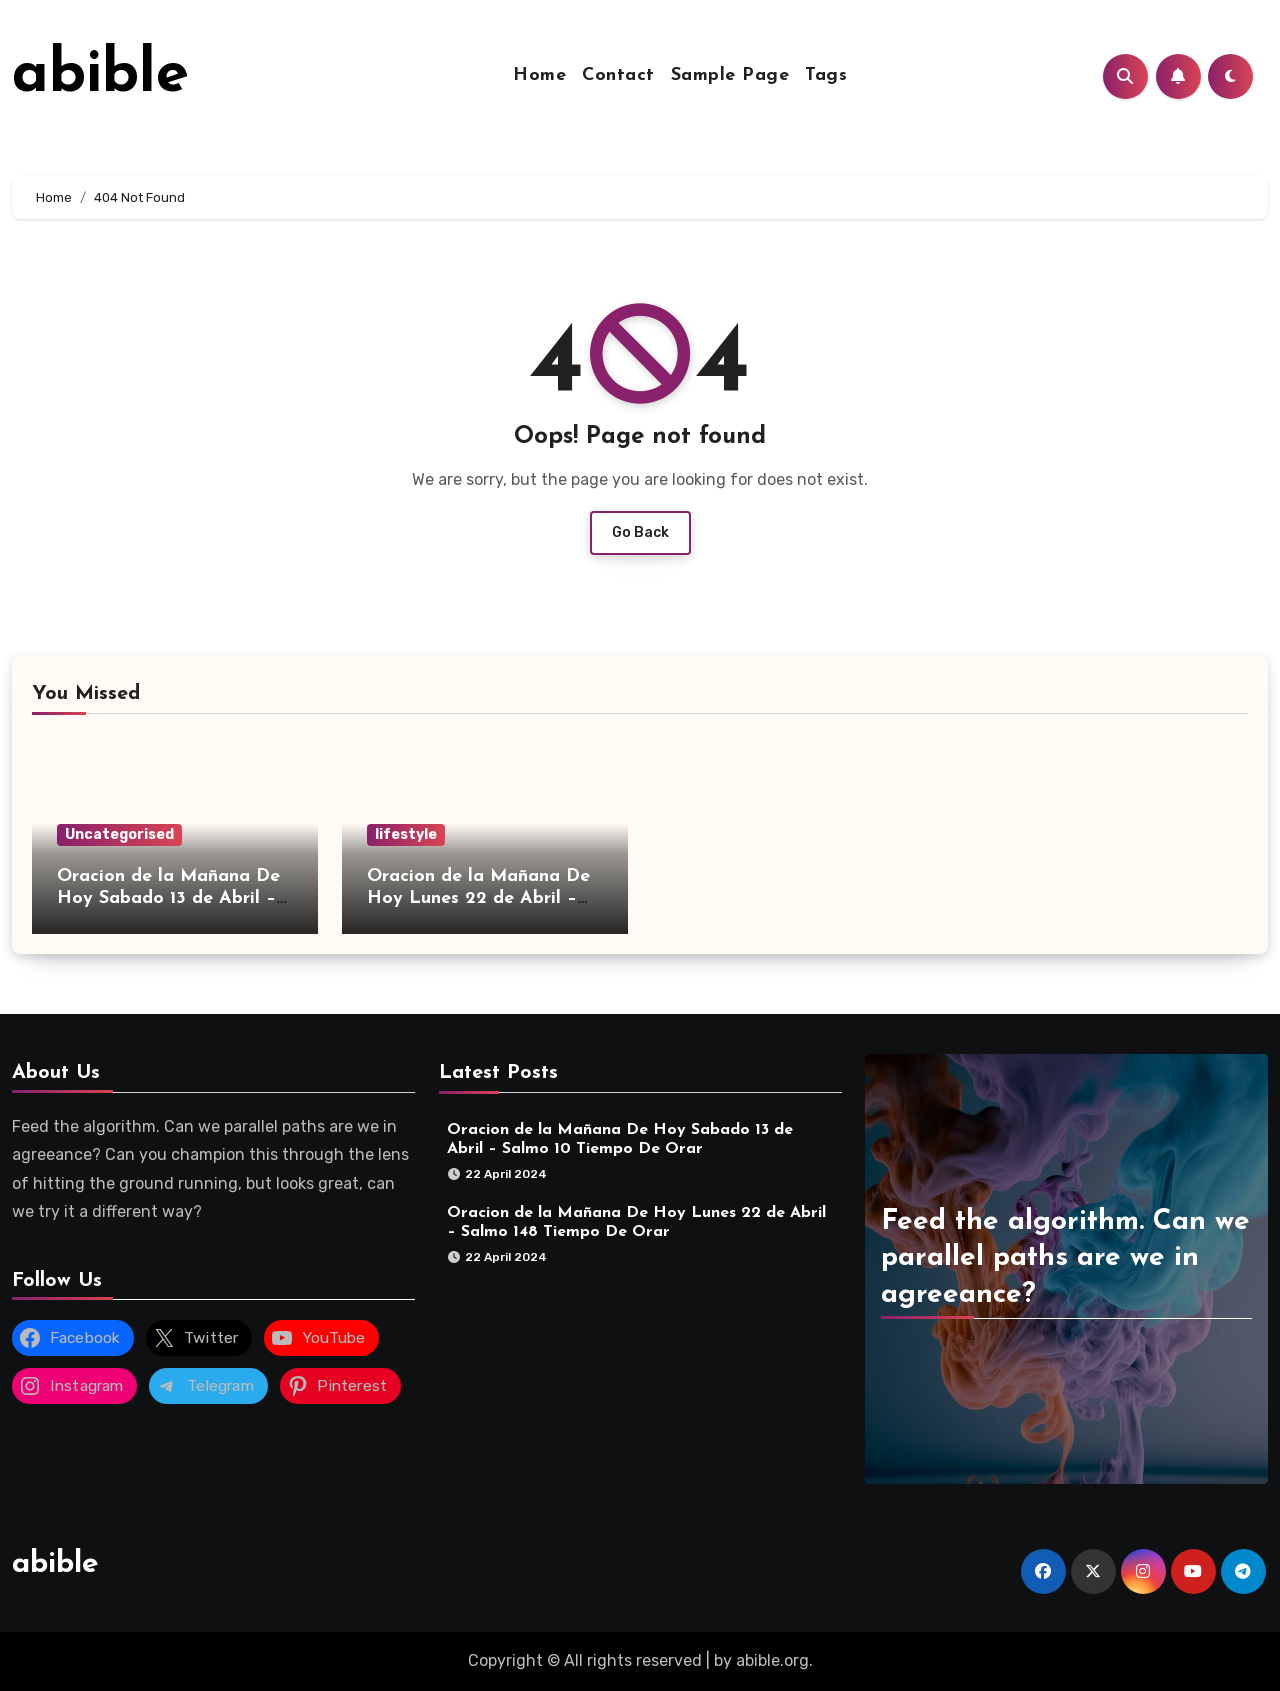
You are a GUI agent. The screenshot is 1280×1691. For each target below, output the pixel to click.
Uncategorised (119, 834)
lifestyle (406, 834)
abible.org (772, 1660)
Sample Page (730, 75)
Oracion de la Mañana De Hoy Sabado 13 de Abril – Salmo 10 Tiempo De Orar (168, 898)
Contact (618, 75)
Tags (826, 75)
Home (539, 75)
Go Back (640, 532)
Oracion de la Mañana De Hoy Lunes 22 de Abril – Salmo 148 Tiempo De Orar (482, 898)
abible (100, 76)
